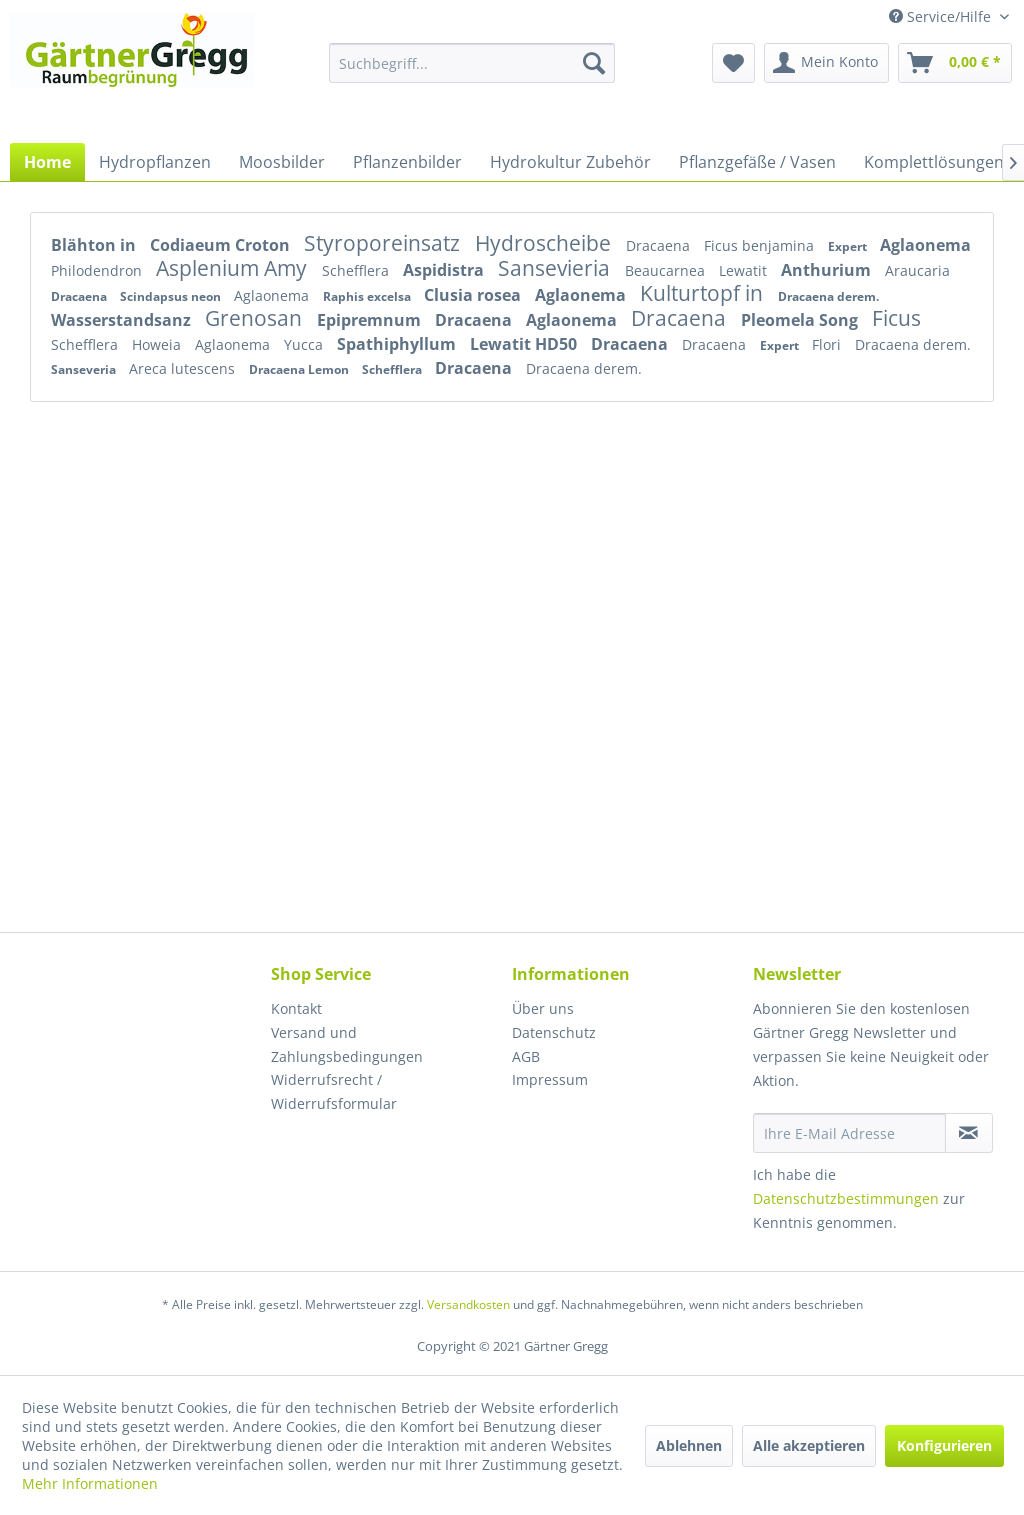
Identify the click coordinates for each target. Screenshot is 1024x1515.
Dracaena (660, 245)
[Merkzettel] (733, 63)
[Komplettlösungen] (934, 162)
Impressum (550, 1079)
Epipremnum (371, 320)
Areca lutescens (184, 368)
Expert (849, 246)
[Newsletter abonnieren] (969, 1133)
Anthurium (828, 270)
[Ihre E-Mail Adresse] (849, 1133)
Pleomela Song (801, 320)
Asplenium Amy (234, 268)
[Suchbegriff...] (472, 63)
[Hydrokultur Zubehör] (570, 162)
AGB (526, 1056)
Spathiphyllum (398, 344)
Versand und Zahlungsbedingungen (347, 1044)
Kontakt (296, 1008)
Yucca (305, 344)
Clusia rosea (474, 295)
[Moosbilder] (282, 162)
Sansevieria (556, 268)
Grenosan (256, 318)
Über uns (543, 1008)
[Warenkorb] (955, 63)
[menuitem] (472, 63)
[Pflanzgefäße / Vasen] (757, 162)
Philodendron (98, 270)
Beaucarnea (667, 270)
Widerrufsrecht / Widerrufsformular (334, 1091)
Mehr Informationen (90, 1483)
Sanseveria (85, 369)
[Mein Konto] (826, 63)
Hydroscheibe (545, 243)
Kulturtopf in (704, 293)
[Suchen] (594, 63)
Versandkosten (468, 1304)
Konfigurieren (944, 1445)
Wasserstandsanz (123, 320)
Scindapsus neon (172, 296)
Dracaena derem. (828, 296)
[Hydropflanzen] (155, 162)
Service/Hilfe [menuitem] (942, 16)
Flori (828, 344)
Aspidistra (445, 270)
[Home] (47, 162)
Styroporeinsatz (384, 243)
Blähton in (95, 245)
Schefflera (357, 270)
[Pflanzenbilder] (407, 162)
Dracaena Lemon (300, 369)
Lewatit (745, 270)
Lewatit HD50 (525, 344)
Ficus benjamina (761, 245)
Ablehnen (689, 1445)
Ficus (896, 318)
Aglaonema (925, 245)
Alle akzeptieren (809, 1445)
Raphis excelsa (368, 296)
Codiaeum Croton (222, 245)
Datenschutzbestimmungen (846, 1198)
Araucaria (917, 270)
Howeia (158, 344)
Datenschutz (554, 1032)
